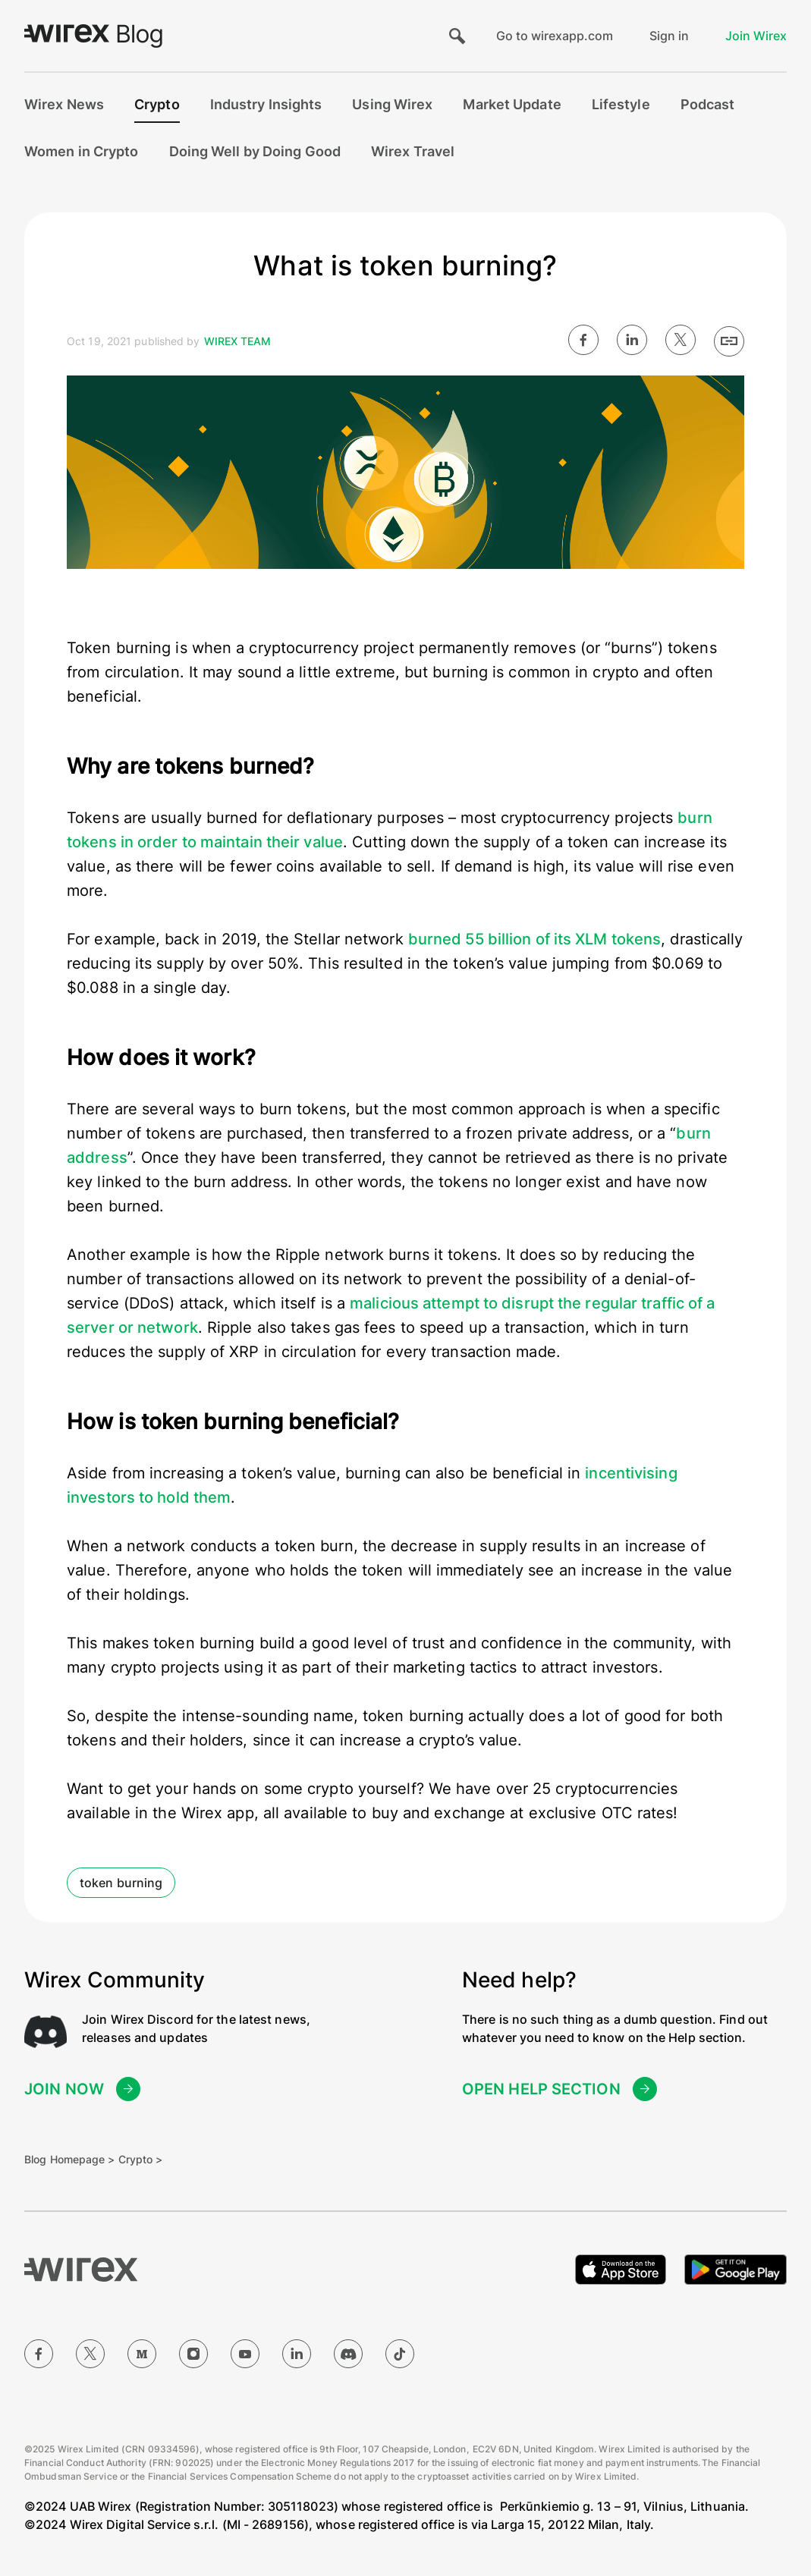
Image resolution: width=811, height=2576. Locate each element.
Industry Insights (266, 104)
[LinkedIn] (296, 2353)
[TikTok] (399, 2353)
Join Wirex (756, 35)
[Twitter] (90, 2353)
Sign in (669, 35)
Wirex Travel (412, 151)
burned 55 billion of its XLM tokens (535, 939)
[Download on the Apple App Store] (620, 2269)
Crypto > (140, 2159)
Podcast (708, 104)
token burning (121, 1882)
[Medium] (141, 2353)
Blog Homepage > (69, 2159)
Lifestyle (621, 104)
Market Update (512, 104)
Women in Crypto (81, 151)
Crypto (157, 104)
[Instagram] (193, 2353)
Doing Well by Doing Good (255, 151)
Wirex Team (238, 341)
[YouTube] (245, 2353)
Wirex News (64, 104)
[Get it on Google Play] (735, 2269)
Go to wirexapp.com (554, 35)
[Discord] (348, 2353)
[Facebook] (38, 2353)
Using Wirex (392, 104)
